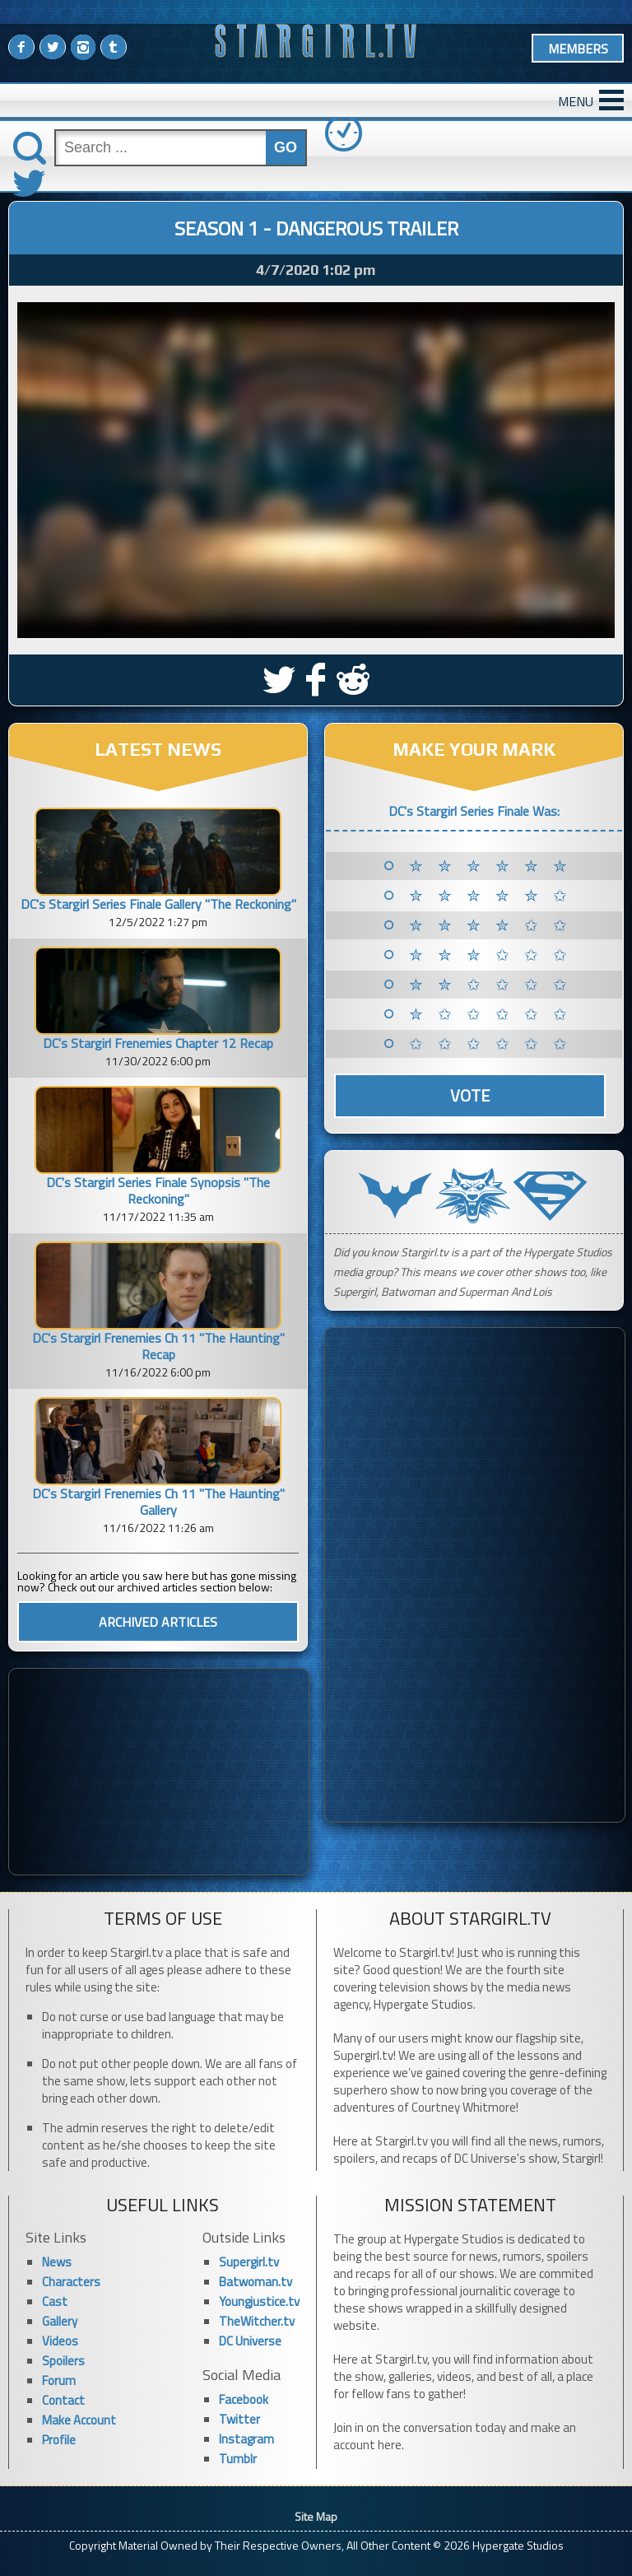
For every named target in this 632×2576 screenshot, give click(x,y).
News (57, 2261)
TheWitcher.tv (257, 2321)
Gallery (59, 2321)
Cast (54, 2301)
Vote (470, 1095)
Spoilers (63, 2360)
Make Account (79, 2420)
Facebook (243, 2399)
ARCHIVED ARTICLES (158, 1622)
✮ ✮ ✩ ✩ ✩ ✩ (491, 984)
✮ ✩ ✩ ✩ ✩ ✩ (491, 1014)
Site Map (316, 2516)
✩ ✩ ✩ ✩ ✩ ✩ (491, 1044)
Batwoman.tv (255, 2281)
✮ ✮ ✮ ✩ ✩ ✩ (491, 955)
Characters (71, 2281)
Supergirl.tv (249, 2261)
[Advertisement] (158, 1772)
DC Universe (250, 2340)
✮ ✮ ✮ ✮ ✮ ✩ (491, 895)
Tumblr (238, 2458)
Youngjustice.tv (259, 2301)
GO (285, 147)
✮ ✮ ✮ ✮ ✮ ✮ (491, 866)
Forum (59, 2380)
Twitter (239, 2419)
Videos (60, 2340)
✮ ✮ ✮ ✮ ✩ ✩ (491, 925)
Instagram (246, 2438)
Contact (63, 2400)
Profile (59, 2439)
